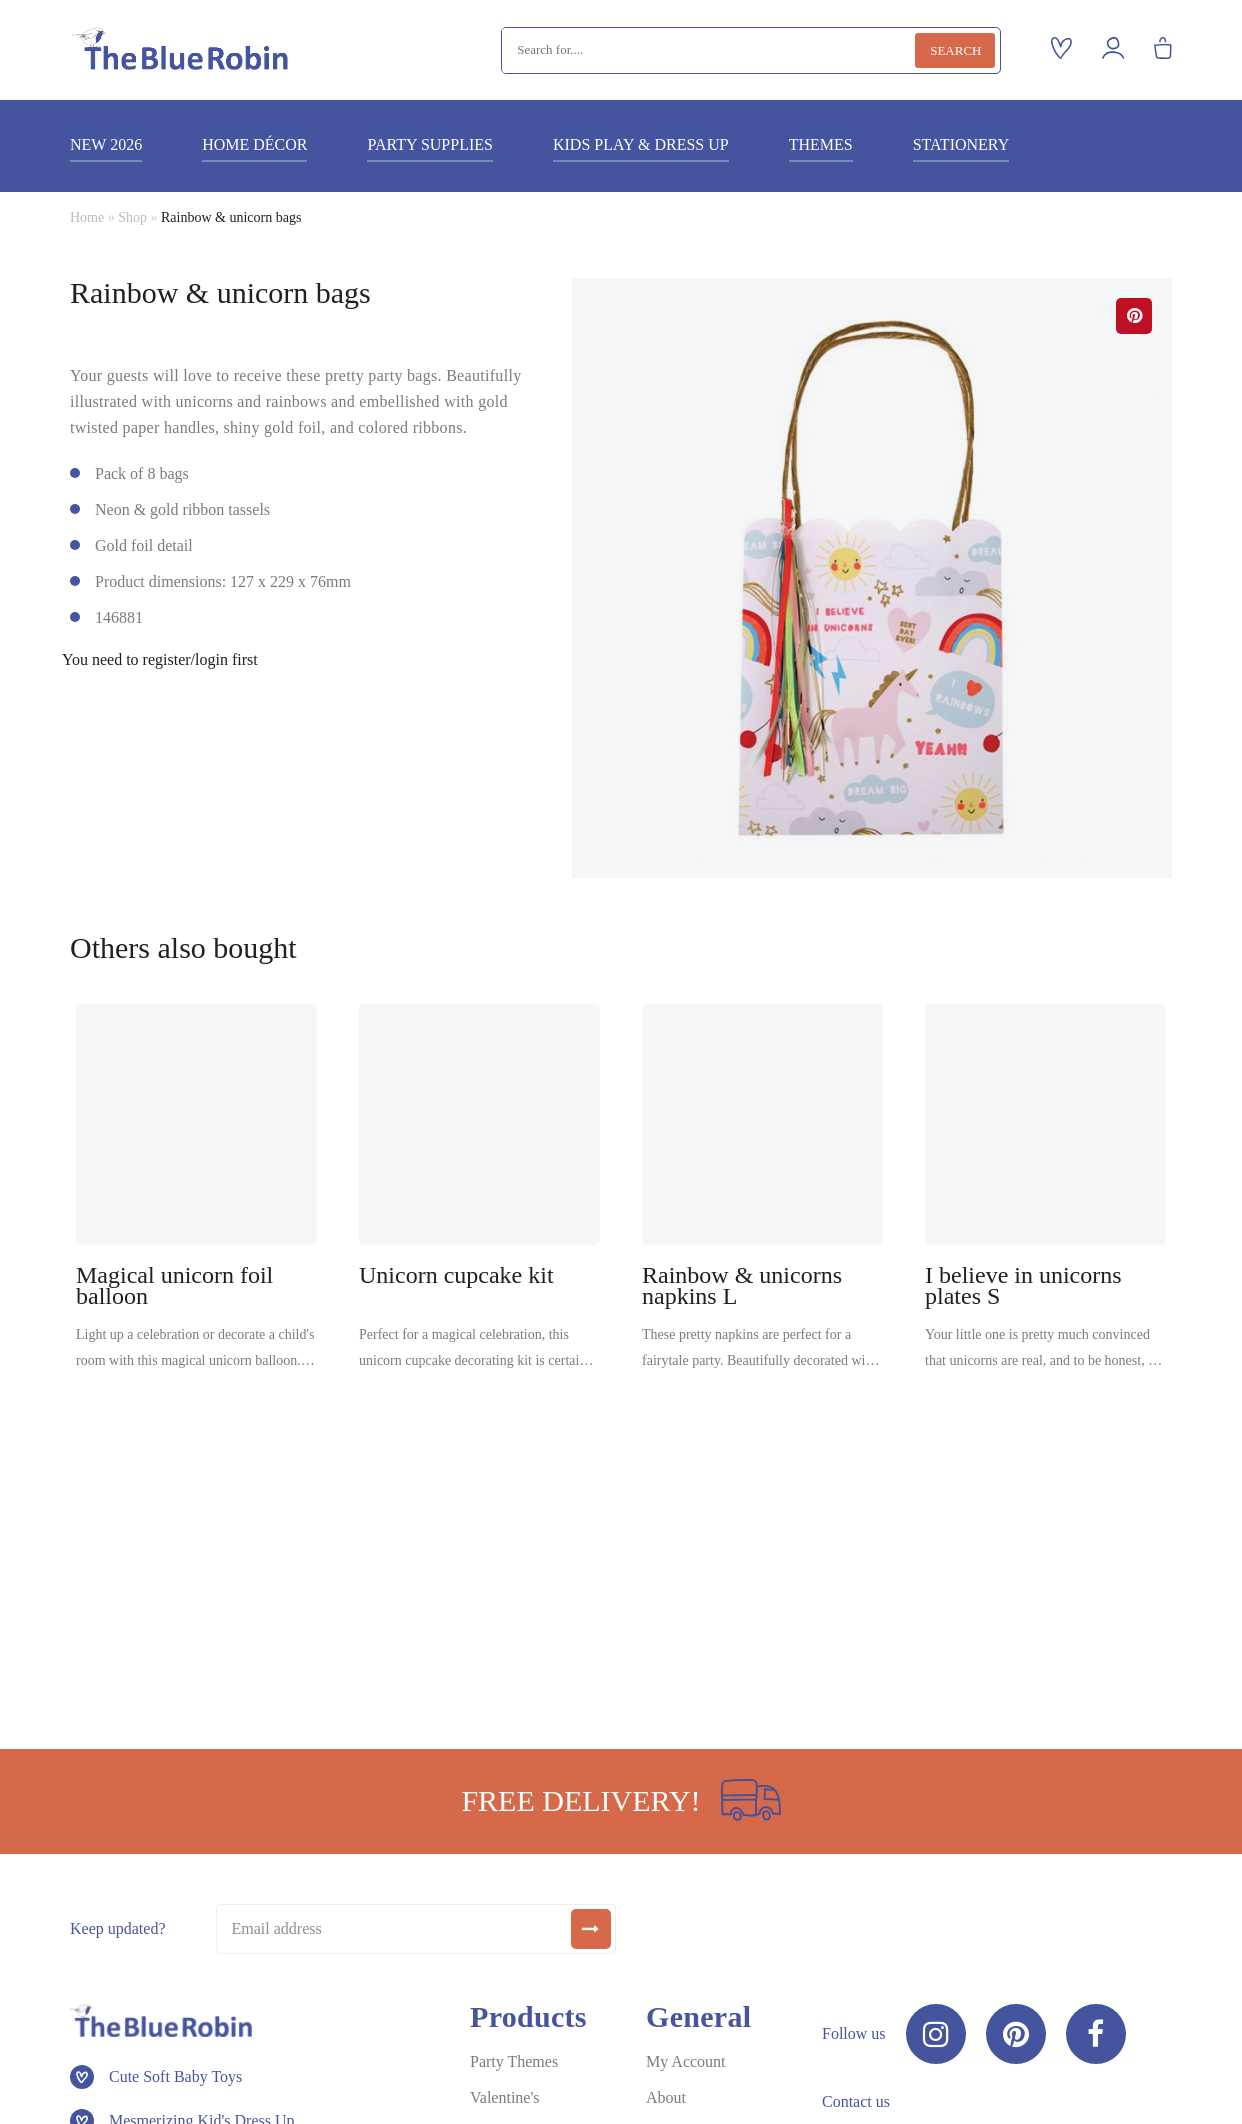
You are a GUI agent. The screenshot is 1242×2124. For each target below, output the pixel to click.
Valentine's (505, 2097)
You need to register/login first (160, 660)
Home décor (254, 144)
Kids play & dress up (641, 144)
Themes (821, 144)
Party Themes (514, 2061)
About (666, 2097)
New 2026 (106, 144)
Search (955, 50)
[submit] (591, 1929)
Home (87, 217)
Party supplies (429, 144)
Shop (132, 217)
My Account (686, 2061)
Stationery (961, 144)
